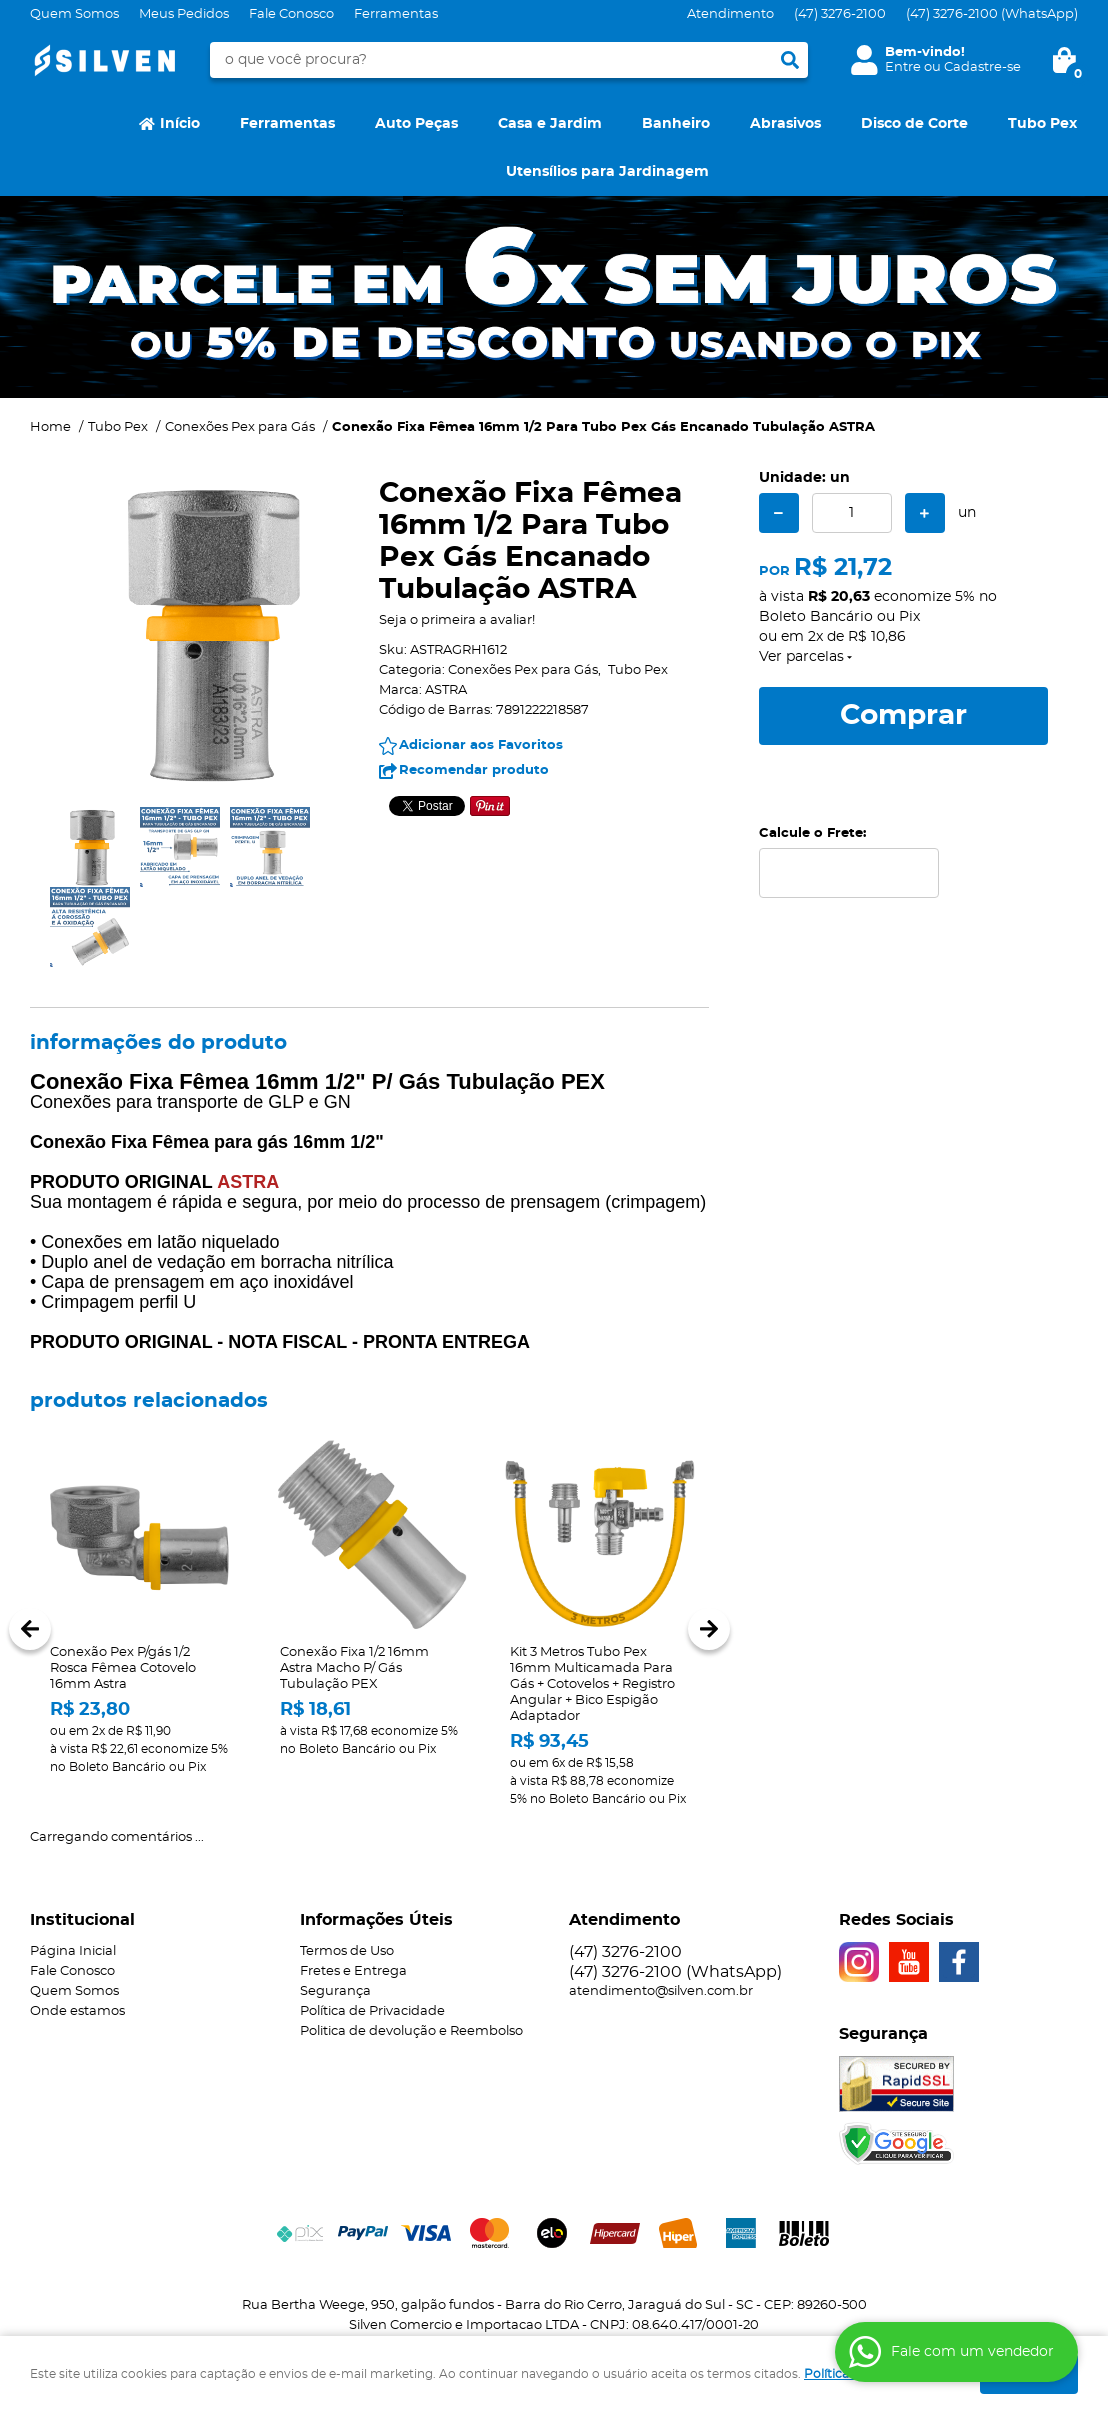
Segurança (335, 1991)
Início (180, 124)
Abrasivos (785, 124)
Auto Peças (416, 124)
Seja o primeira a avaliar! (457, 620)
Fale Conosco (291, 14)
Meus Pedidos (184, 14)
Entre (903, 67)
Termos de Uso (347, 1951)
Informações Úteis (376, 1920)
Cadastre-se (982, 67)
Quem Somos (74, 14)
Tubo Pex (1042, 124)
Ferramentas (396, 14)
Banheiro (676, 124)
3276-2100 (840, 14)
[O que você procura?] (790, 60)
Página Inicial (73, 1951)
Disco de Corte (914, 124)
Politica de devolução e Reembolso (411, 2031)
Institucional (82, 1920)
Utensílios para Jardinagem (607, 172)
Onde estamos (77, 2011)
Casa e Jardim (550, 124)
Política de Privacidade (372, 2011)
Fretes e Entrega (353, 1971)
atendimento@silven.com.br (661, 1991)
